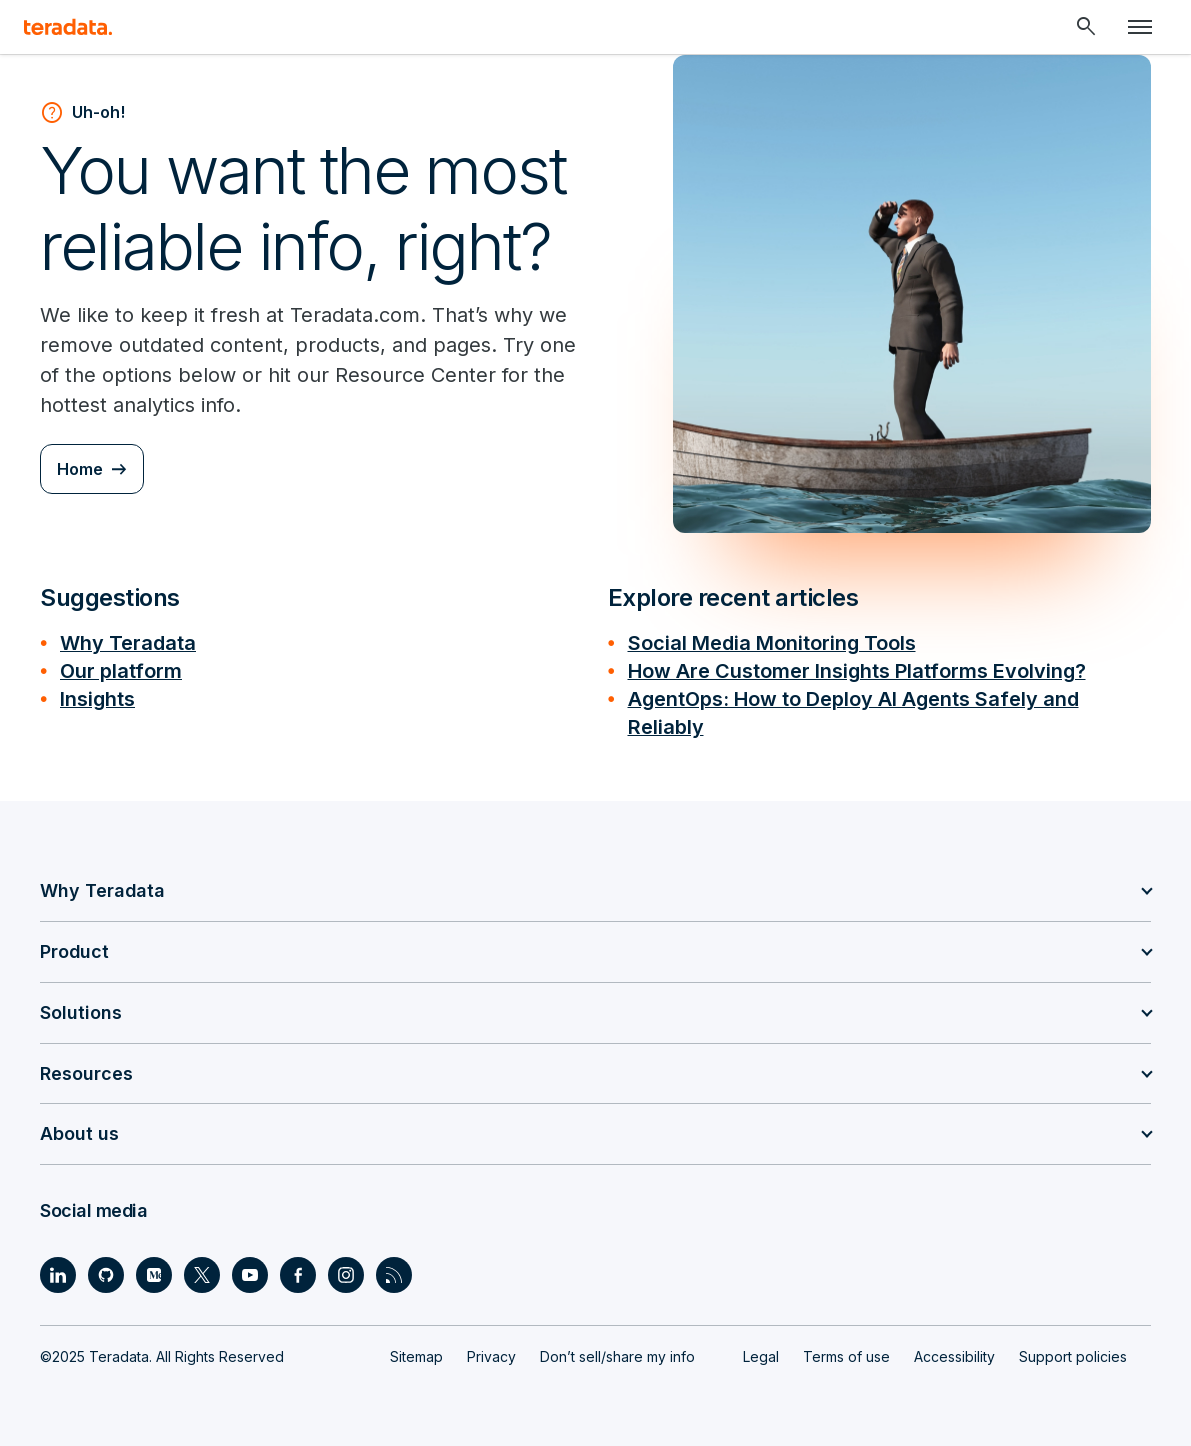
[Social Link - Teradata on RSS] (394, 1275)
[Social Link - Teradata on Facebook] (298, 1275)
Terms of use (846, 1356)
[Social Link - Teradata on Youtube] (250, 1275)
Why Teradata (128, 643)
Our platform (121, 671)
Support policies (1073, 1356)
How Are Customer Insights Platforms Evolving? (857, 671)
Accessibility (954, 1356)
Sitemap (416, 1356)
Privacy (491, 1356)
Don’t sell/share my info (617, 1356)
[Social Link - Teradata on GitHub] (106, 1275)
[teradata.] (68, 27)
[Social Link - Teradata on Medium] (154, 1275)
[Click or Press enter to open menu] (1140, 27)
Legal (761, 1356)
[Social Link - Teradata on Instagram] (346, 1275)
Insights (97, 699)
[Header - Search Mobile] (1086, 27)
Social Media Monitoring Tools (772, 643)
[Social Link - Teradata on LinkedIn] (58, 1275)
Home (80, 469)
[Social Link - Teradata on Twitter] (202, 1275)
